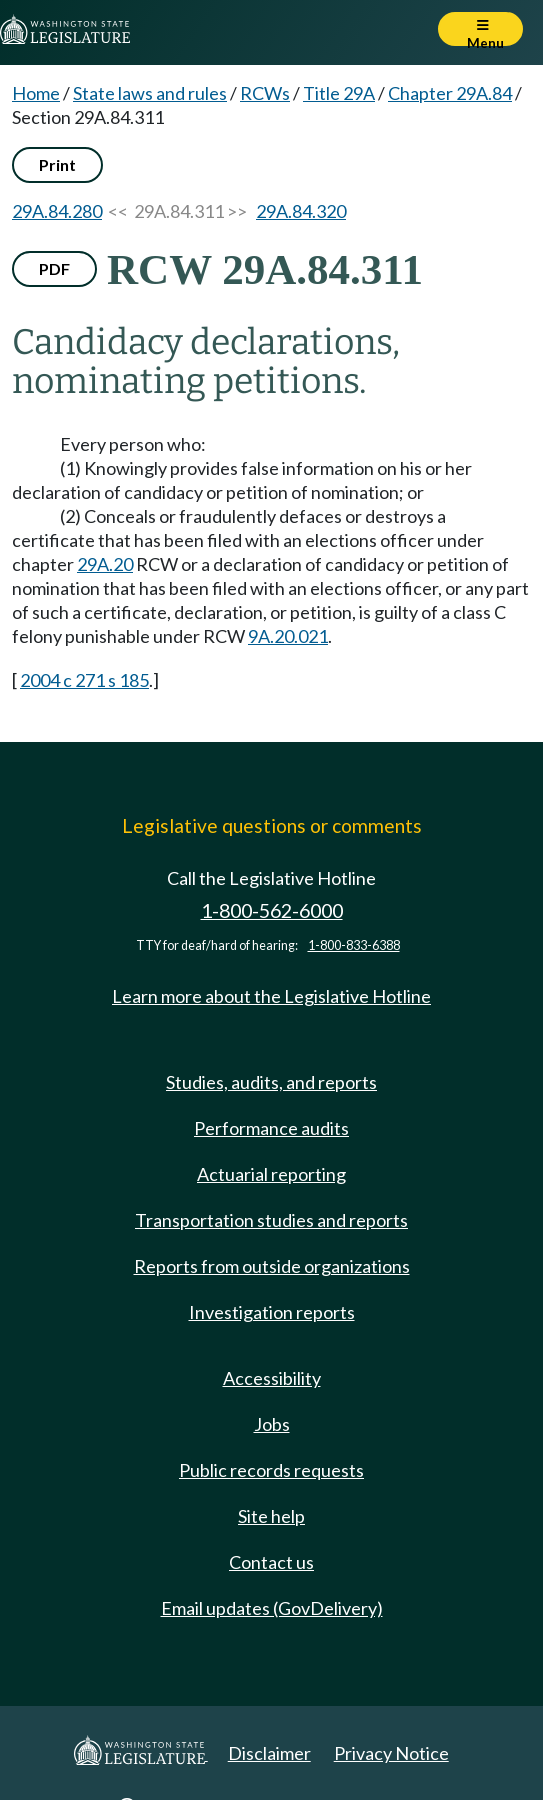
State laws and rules (150, 93)
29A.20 (105, 564)
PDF (54, 268)
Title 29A (339, 93)
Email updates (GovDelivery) (272, 1608)
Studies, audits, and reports (271, 1082)
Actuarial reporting (271, 1174)
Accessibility (272, 1378)
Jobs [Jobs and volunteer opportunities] (272, 1424)
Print (57, 164)
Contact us (271, 1562)
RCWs (265, 93)
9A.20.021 (288, 636)
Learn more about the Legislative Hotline (271, 996)
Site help (271, 1516)
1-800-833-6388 (354, 945)
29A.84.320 (301, 211)
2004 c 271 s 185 (84, 680)
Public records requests (271, 1470)
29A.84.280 (57, 211)
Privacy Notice (391, 1753)
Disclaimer (269, 1753)
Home (36, 93)
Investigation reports (272, 1312)
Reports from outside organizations (272, 1266)
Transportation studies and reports (271, 1220)
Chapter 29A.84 (450, 93)
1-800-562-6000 (272, 910)
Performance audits (271, 1128)
